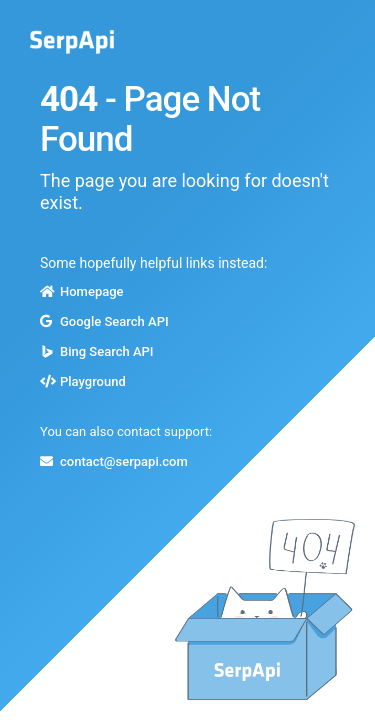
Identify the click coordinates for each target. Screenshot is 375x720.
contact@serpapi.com (124, 461)
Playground (93, 381)
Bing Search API (107, 351)
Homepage (92, 291)
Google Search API (114, 321)
